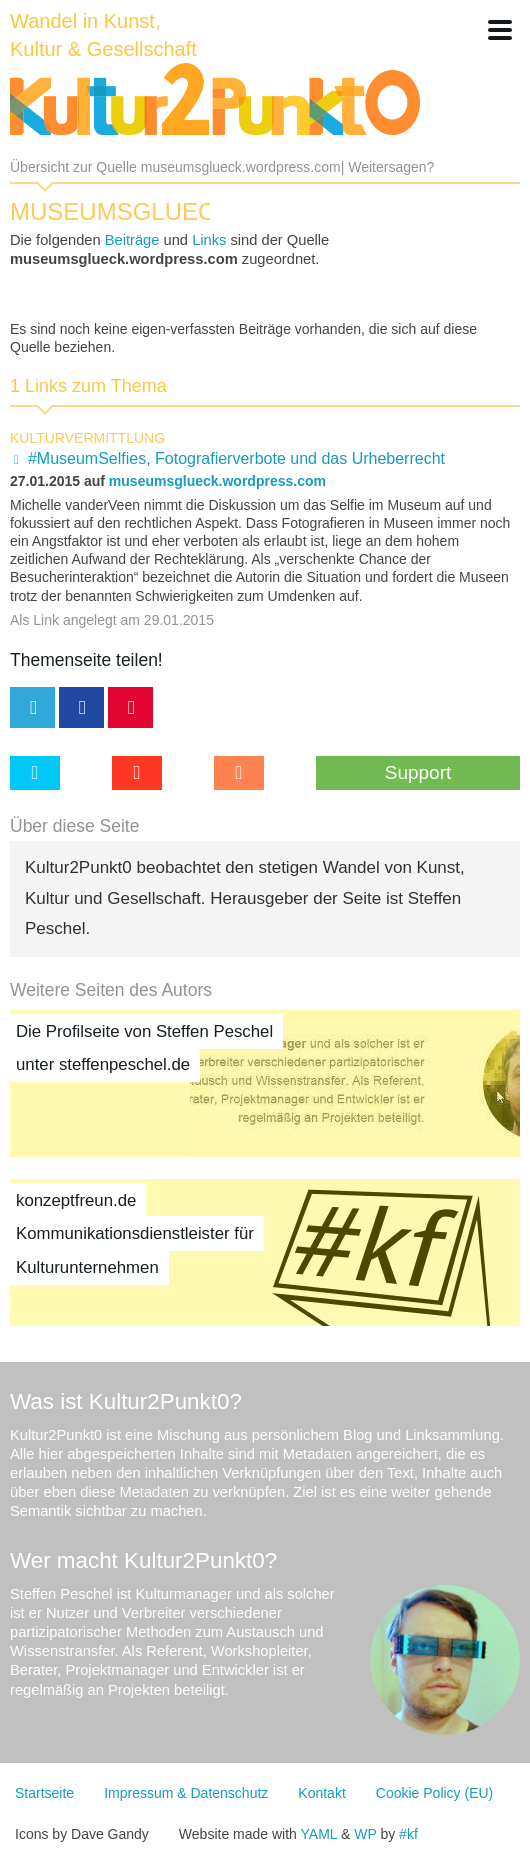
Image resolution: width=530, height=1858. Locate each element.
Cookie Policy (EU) (434, 1793)
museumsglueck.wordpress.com (217, 481)
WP (365, 1834)
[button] (500, 30)
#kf (408, 1834)
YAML (319, 1834)
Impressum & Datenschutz (186, 1793)
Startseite (44, 1793)
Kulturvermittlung (87, 438)
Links (209, 240)
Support (418, 772)
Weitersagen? (391, 167)
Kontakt (321, 1793)
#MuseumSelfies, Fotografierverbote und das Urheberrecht (236, 458)
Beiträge (132, 240)
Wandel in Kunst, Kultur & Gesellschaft (103, 35)
